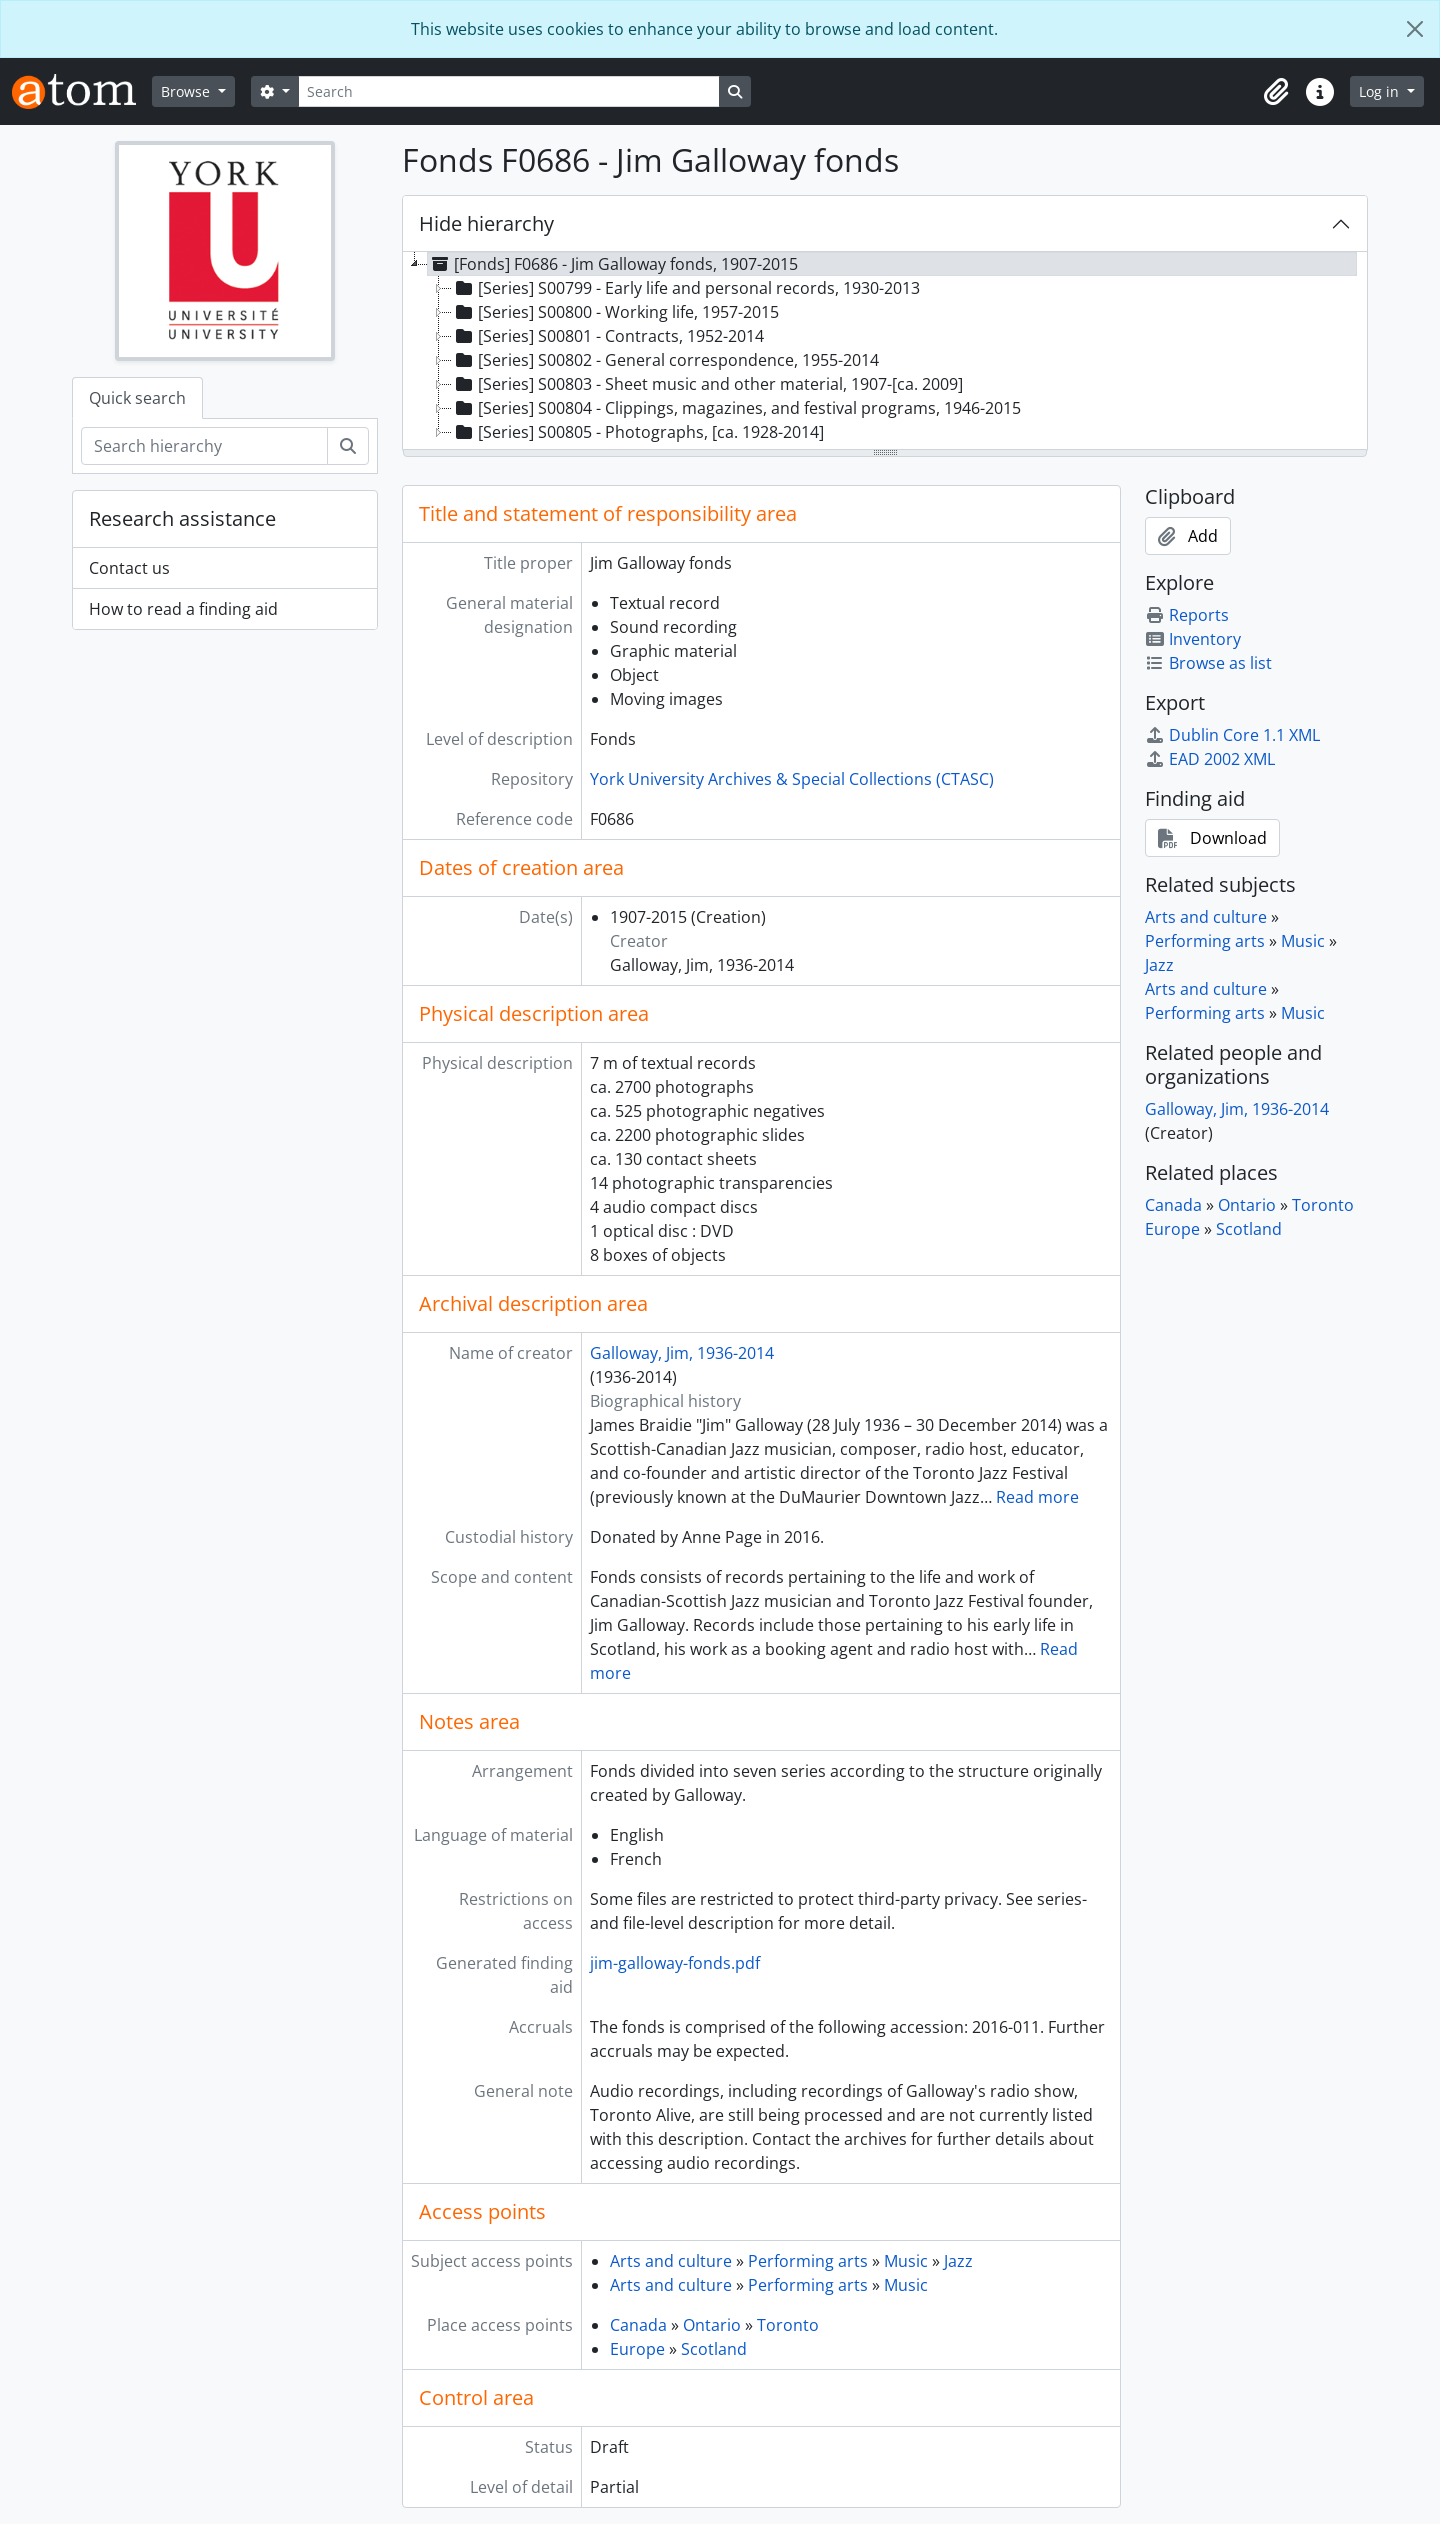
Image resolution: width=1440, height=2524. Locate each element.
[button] (1276, 92)
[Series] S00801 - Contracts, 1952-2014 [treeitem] (608, 336)
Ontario (712, 2325)
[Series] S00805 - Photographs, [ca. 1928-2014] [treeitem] (638, 432)
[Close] (1415, 29)
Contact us (129, 568)
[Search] (509, 91)
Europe (637, 2349)
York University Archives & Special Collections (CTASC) (792, 779)
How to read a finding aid (183, 609)
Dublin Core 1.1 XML (1232, 735)
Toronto (788, 2325)
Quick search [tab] (137, 398)
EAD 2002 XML (1210, 759)
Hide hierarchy (486, 223)
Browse (187, 91)
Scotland (714, 2349)
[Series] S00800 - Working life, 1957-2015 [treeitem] (615, 312)
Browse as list (1208, 663)
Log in (1381, 91)
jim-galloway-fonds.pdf (675, 1963)
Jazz (958, 2261)
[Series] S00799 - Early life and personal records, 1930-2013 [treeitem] (686, 288)
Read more (1037, 1497)
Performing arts (808, 2261)
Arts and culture (671, 2261)
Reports (1187, 615)
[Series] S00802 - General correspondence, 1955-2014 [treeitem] (665, 360)
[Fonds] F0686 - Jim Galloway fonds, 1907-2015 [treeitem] (613, 264)
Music (906, 2261)
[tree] (885, 352)
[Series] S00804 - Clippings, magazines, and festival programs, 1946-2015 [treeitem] (736, 408)
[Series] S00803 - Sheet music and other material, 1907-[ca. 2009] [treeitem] (707, 384)
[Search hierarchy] (204, 446)
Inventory (1193, 639)
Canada (638, 2325)
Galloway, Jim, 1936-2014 (682, 1353)
